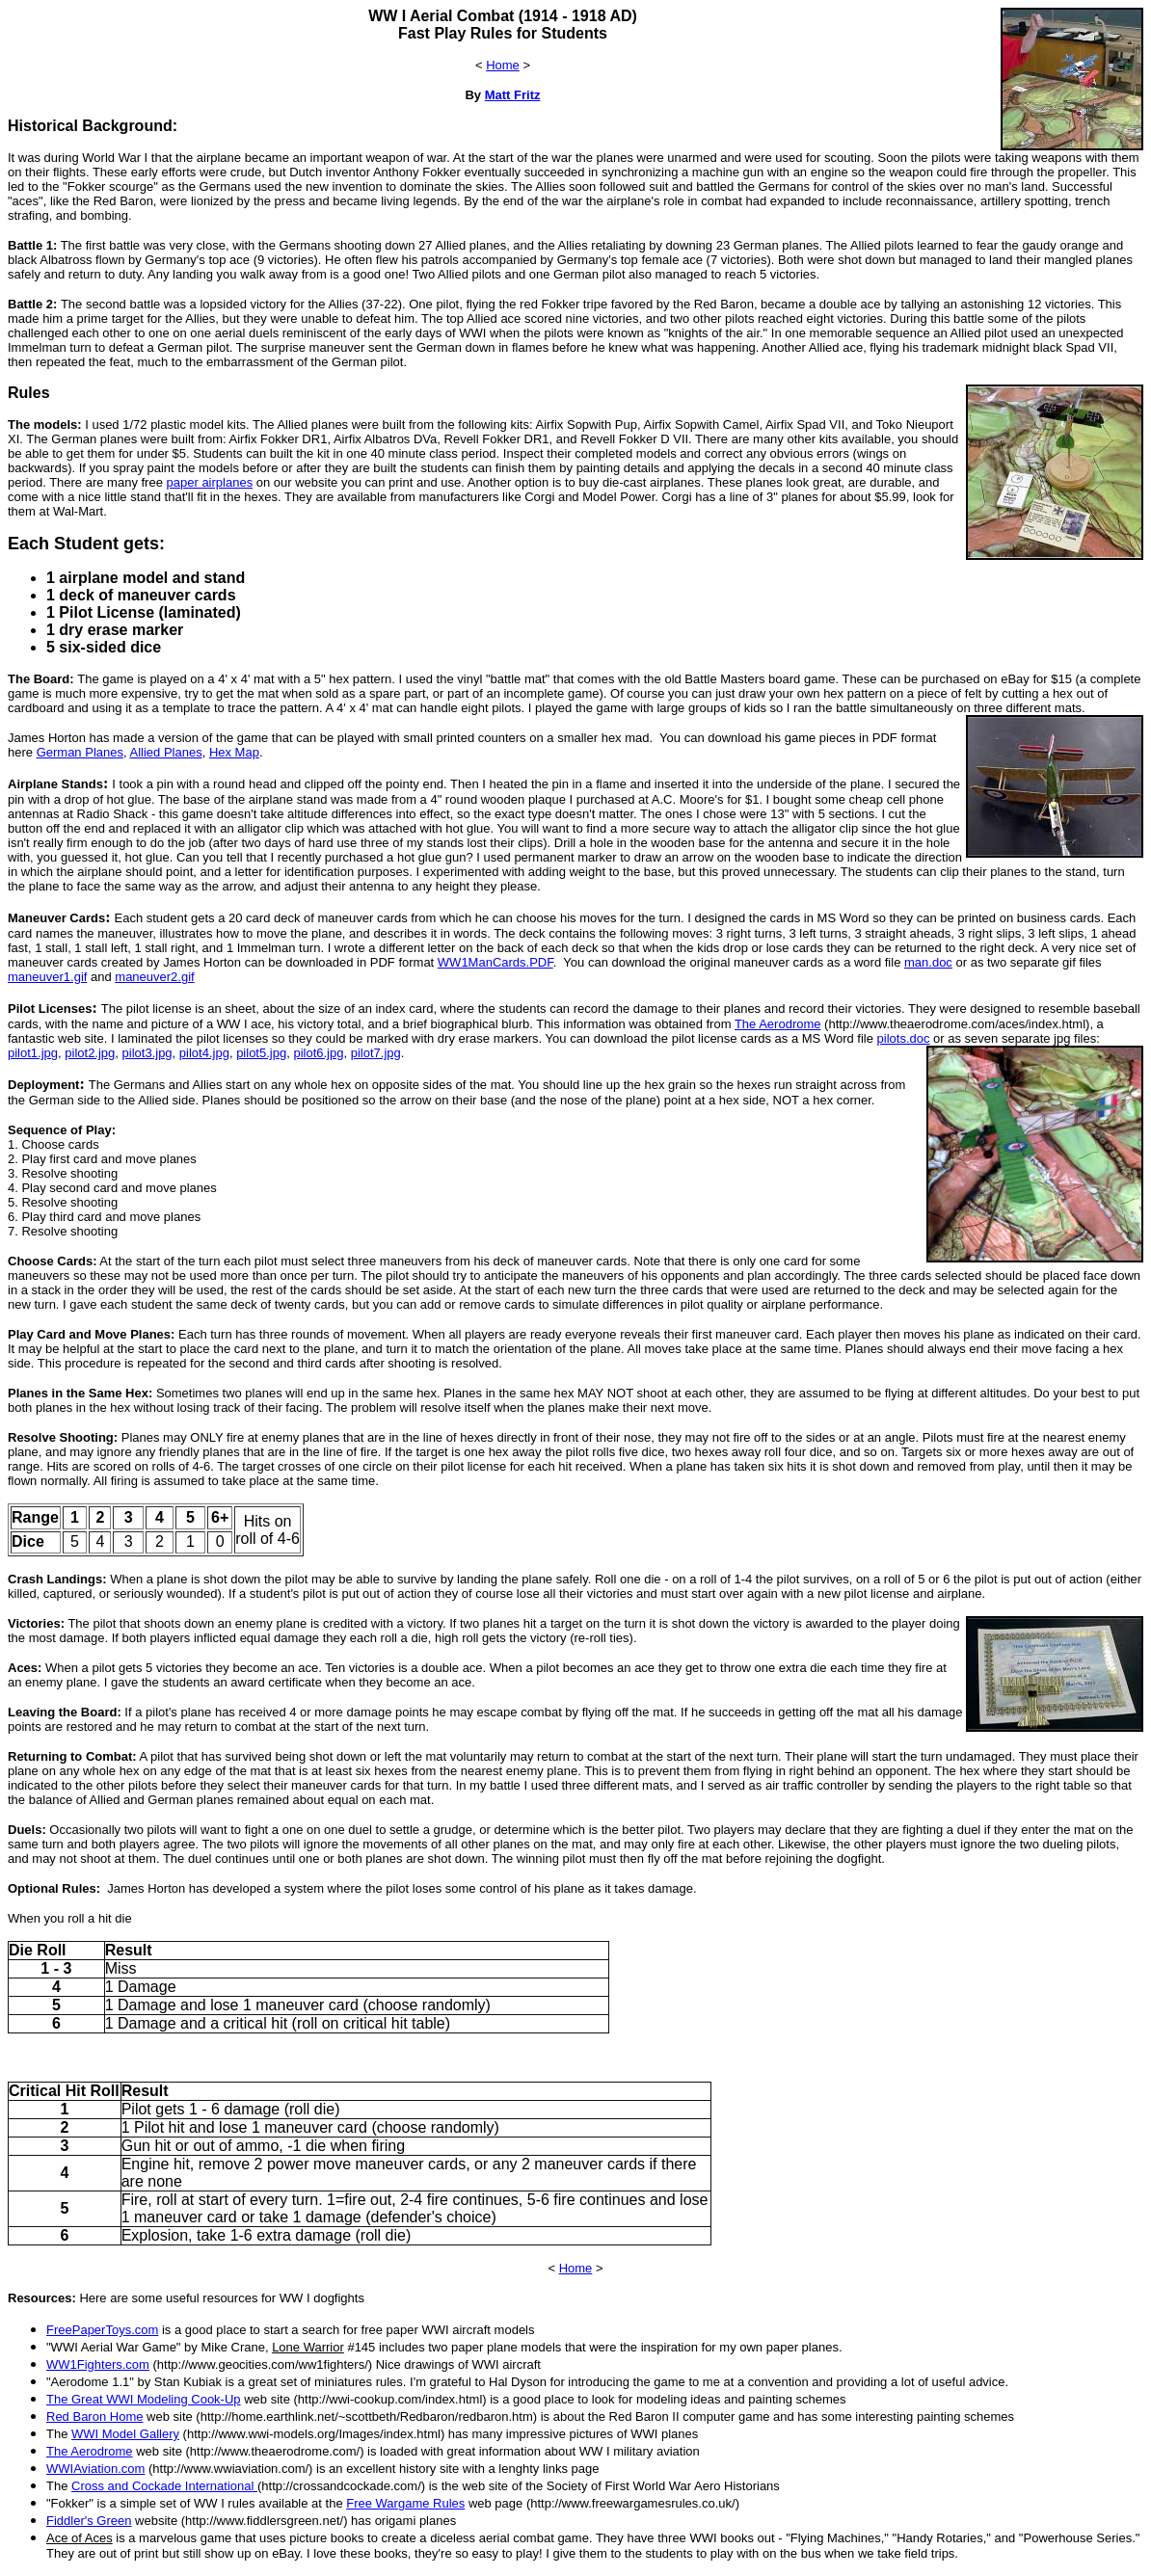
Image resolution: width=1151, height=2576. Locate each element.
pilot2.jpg (90, 1053)
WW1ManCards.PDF (495, 962)
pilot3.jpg (147, 1053)
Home (503, 65)
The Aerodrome (778, 1024)
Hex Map (234, 752)
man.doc (928, 962)
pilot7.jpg (376, 1053)
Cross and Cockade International (164, 2486)
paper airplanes (210, 482)
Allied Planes (165, 752)
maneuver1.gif (47, 976)
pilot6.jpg (318, 1053)
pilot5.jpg (261, 1053)
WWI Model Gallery (125, 2434)
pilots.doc (903, 1038)
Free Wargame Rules (405, 2503)
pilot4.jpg (204, 1053)
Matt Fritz (513, 95)
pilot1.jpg (33, 1053)
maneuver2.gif (154, 976)
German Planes (80, 752)
